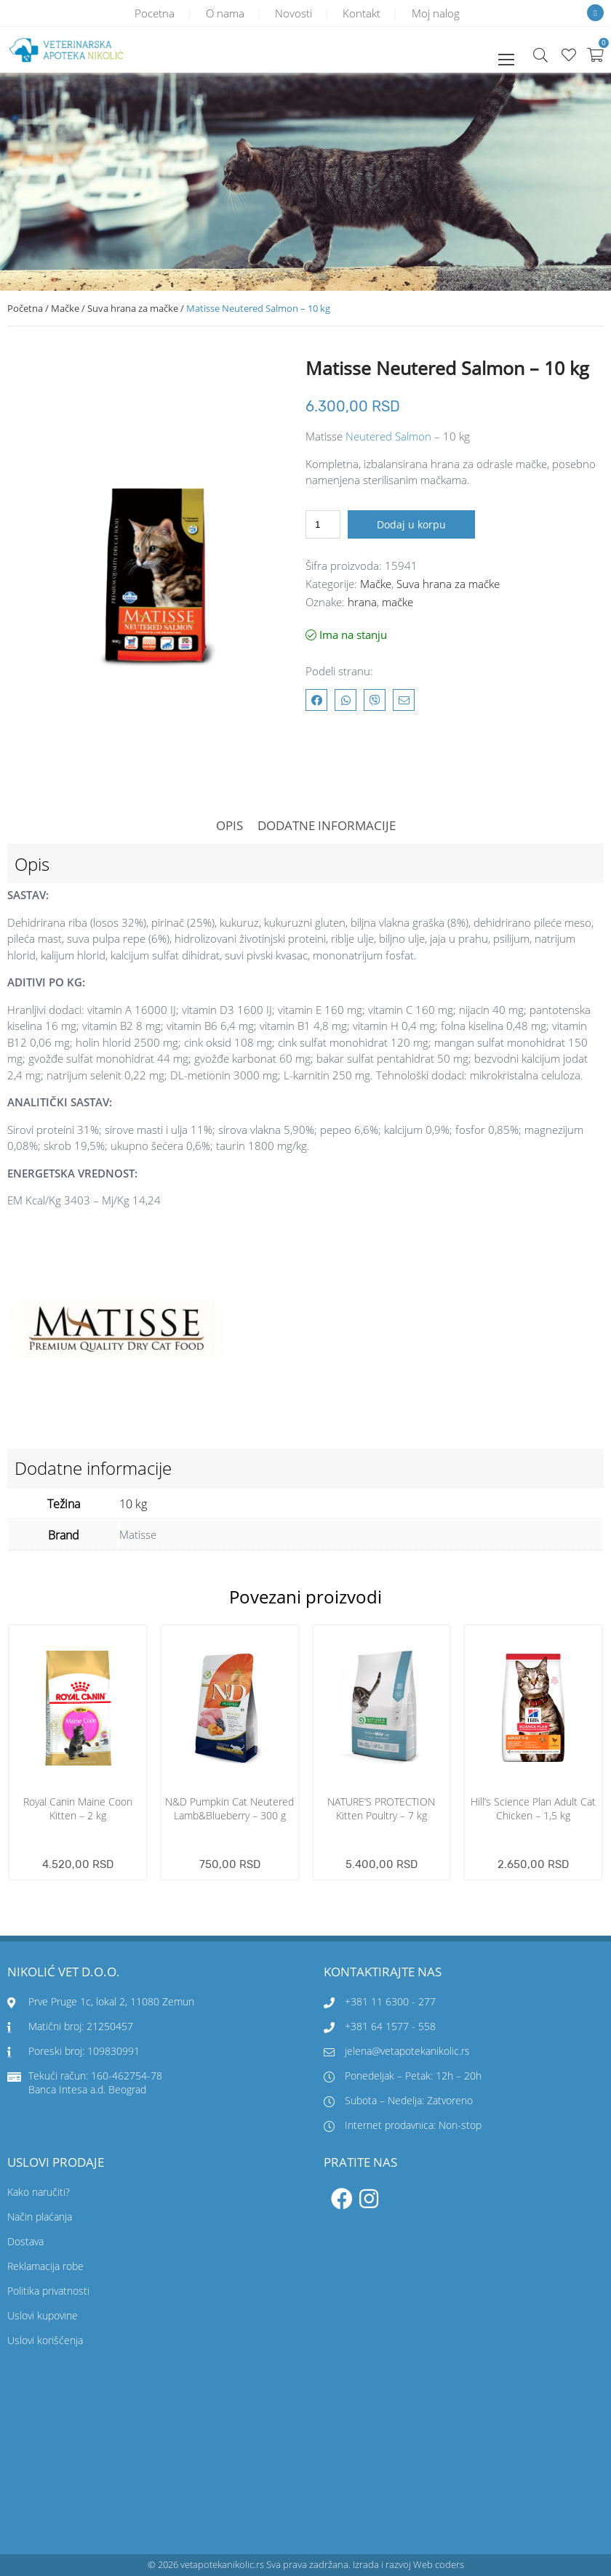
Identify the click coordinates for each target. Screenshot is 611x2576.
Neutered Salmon (388, 436)
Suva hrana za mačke (132, 308)
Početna (25, 308)
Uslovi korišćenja (45, 2340)
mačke (397, 602)
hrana (362, 602)
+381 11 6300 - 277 (390, 2001)
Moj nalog (438, 13)
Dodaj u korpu (411, 524)
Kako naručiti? (38, 2192)
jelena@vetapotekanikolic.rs (397, 2051)
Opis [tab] (229, 825)
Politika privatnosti (48, 2291)
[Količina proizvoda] (323, 524)
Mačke (65, 308)
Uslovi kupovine (42, 2315)
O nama (223, 13)
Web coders (438, 2564)
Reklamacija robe (45, 2266)
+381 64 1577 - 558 (390, 2026)
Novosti (293, 13)
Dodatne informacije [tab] (326, 825)
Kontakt (363, 13)
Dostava (25, 2241)
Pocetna (152, 13)
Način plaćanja (39, 2216)
